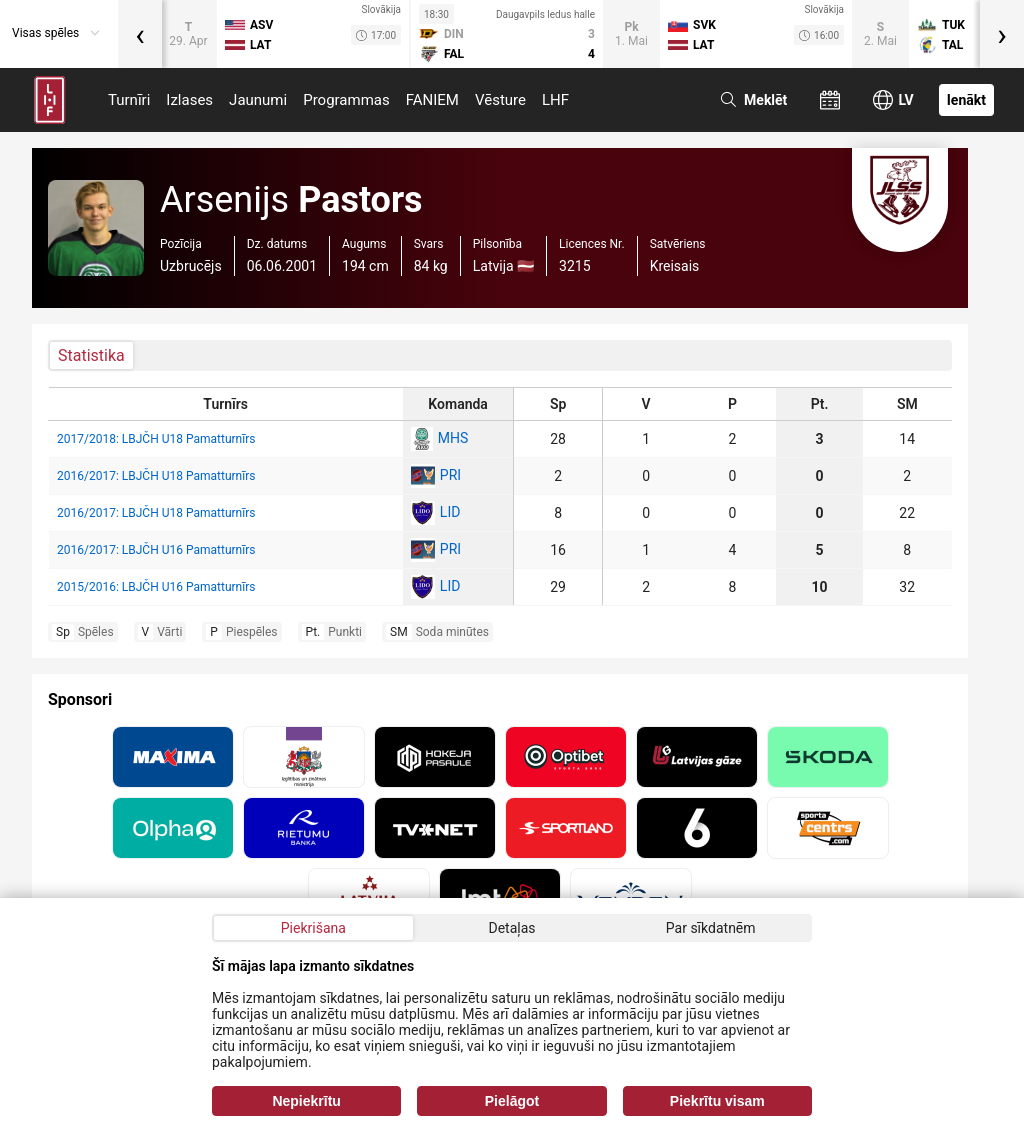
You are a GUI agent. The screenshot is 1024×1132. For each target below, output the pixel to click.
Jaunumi (258, 100)
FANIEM (432, 100)
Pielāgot (512, 1101)
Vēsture (500, 100)
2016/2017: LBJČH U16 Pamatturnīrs (156, 550)
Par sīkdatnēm (711, 928)
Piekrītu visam (717, 1101)
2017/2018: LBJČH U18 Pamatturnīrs (156, 439)
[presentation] (140, 34)
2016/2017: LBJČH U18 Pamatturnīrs (156, 476)
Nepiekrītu (306, 1101)
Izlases (189, 100)
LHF (555, 100)
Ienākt (966, 100)
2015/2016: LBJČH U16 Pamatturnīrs (156, 587)
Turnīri (129, 100)
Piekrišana (313, 928)
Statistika (91, 355)
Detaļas (511, 928)
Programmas (346, 100)
